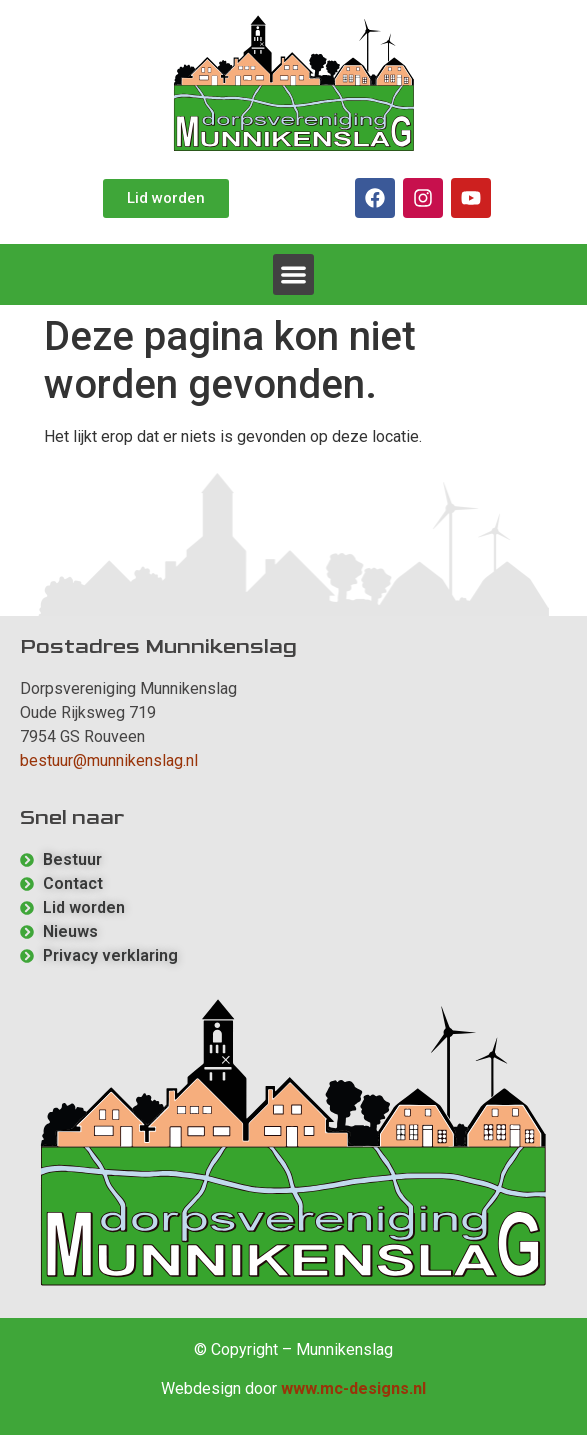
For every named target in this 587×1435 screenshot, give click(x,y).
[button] (293, 274)
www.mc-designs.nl (353, 1388)
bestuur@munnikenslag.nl (109, 760)
